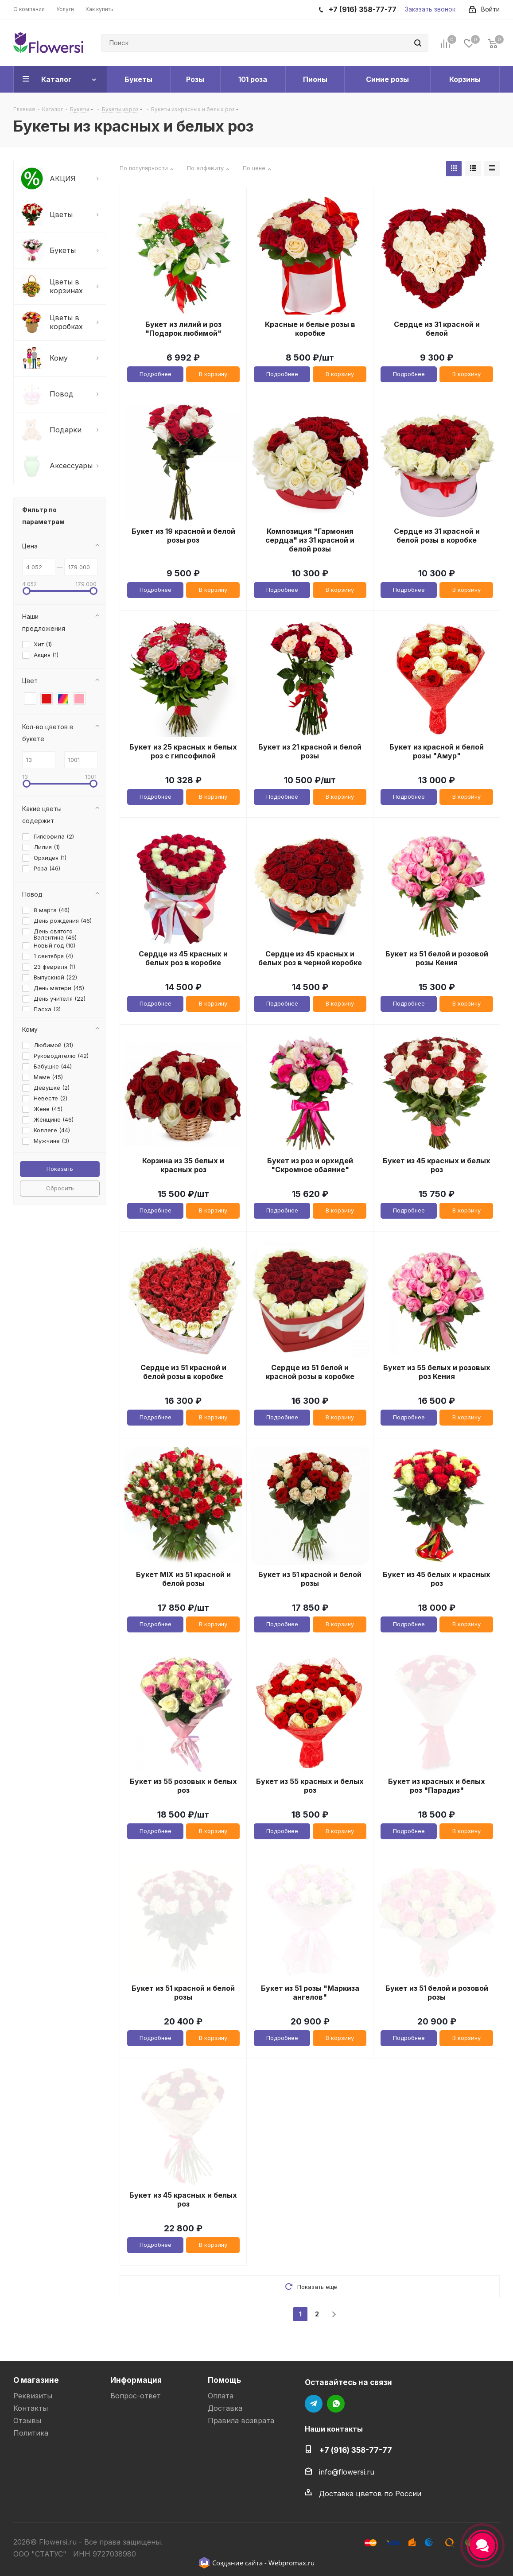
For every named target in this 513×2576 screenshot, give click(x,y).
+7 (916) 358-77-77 (355, 2450)
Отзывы (27, 2420)
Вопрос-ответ (135, 2395)
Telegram (314, 2404)
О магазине (36, 2380)
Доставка (225, 2408)
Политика (30, 2432)
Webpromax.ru (291, 2562)
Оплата (220, 2395)
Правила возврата (241, 2420)
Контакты (30, 2408)
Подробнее (155, 373)
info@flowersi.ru (346, 2471)
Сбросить (60, 1188)
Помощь (224, 2380)
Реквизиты (32, 2395)
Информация (136, 2380)
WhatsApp (336, 2404)
